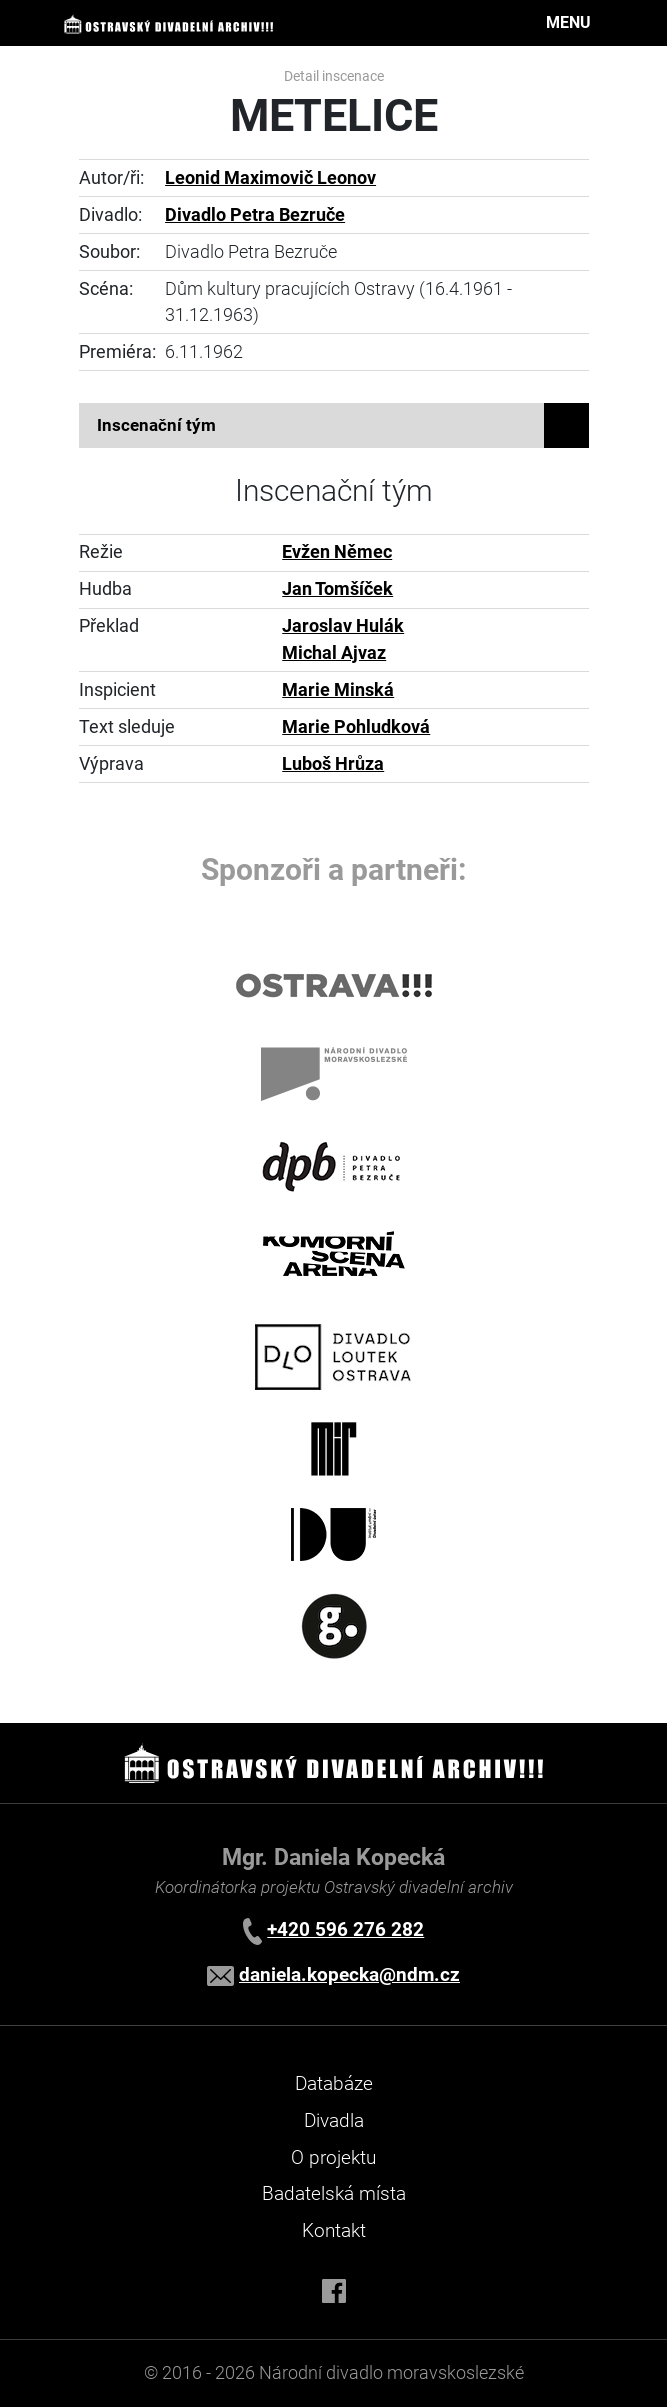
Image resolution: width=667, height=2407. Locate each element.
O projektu (333, 2157)
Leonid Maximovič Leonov (270, 178)
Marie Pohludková (356, 727)
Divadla (334, 2120)
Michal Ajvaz (334, 653)
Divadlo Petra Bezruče (255, 215)
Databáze (334, 2083)
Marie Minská (338, 690)
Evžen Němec (337, 552)
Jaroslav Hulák (343, 626)
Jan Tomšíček (337, 589)
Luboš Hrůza (333, 764)
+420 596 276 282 (345, 1929)
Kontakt (334, 2230)
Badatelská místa (334, 2193)
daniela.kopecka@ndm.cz (349, 1974)
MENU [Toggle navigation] (568, 22)
